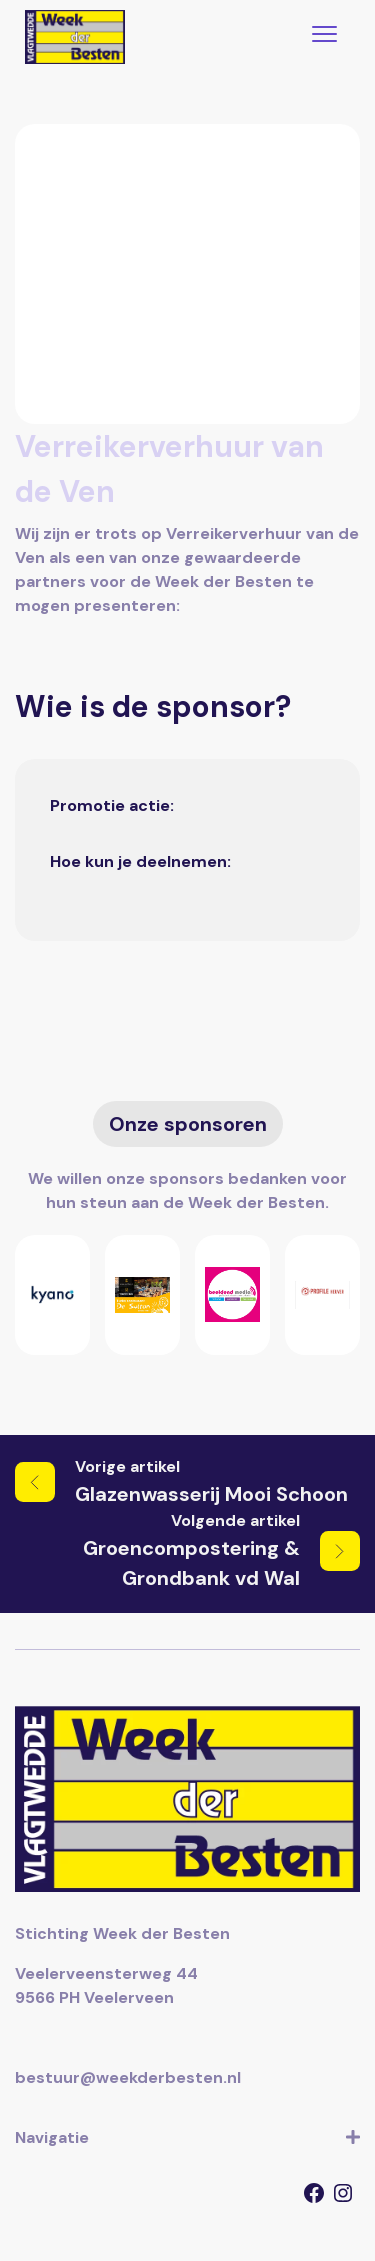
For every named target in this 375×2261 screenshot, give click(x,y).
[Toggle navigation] (324, 36)
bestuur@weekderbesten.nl (128, 2077)
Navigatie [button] (187, 2138)
